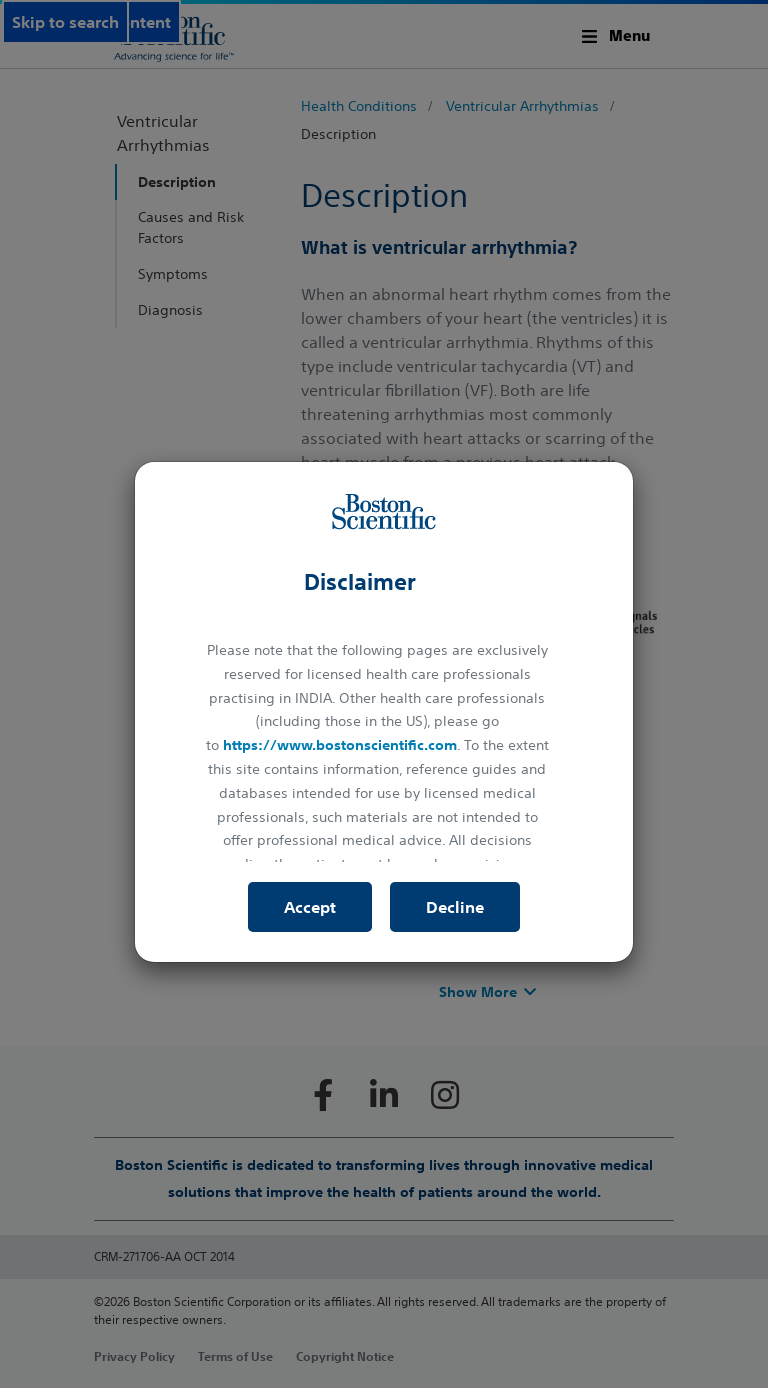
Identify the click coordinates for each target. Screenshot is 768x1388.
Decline (455, 907)
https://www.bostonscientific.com (340, 745)
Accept (310, 907)
